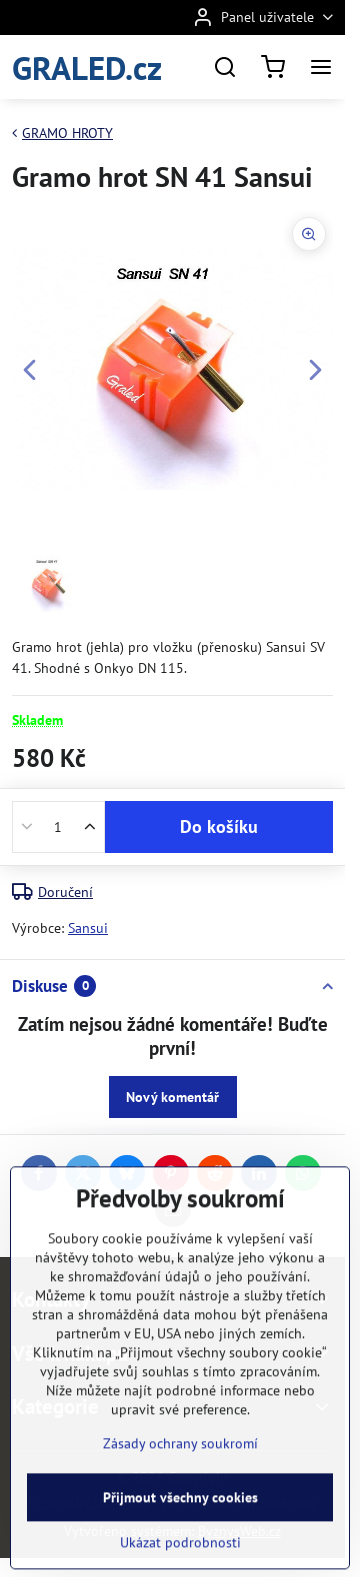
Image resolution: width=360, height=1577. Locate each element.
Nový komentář (172, 1097)
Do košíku (219, 826)
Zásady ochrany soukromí (180, 1510)
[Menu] (321, 67)
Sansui (88, 928)
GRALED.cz (87, 67)
